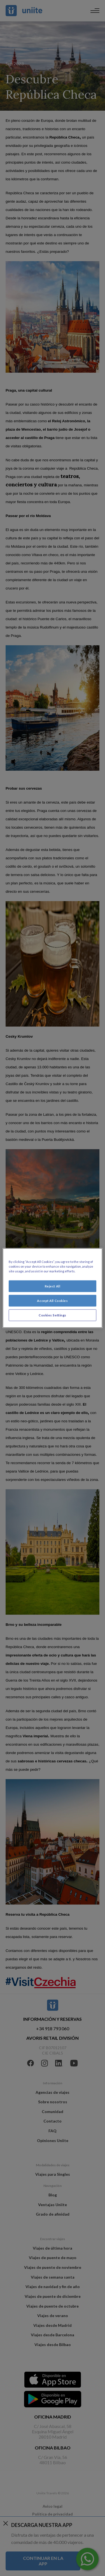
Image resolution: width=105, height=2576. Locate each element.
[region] (52, 1288)
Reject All (52, 1286)
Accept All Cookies (52, 1300)
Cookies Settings (52, 1315)
